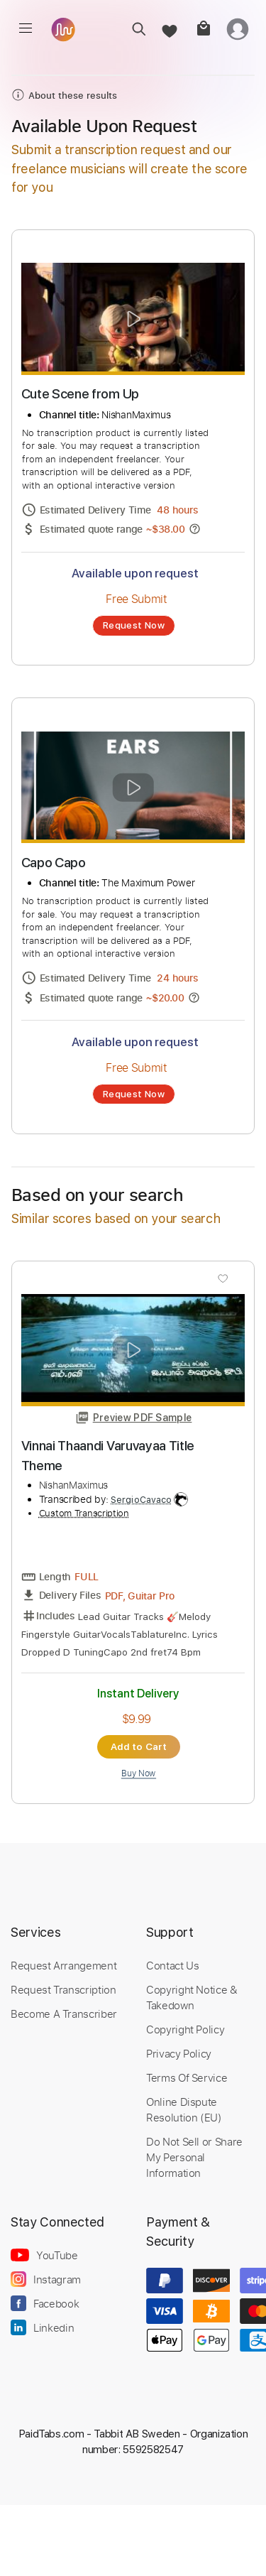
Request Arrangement (63, 1965)
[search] (134, 28)
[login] (238, 28)
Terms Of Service (186, 2077)
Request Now (134, 625)
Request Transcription (63, 1989)
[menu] (25, 28)
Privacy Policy (178, 2053)
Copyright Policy (185, 2029)
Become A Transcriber (64, 2013)
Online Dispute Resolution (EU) (184, 2109)
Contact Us (172, 1965)
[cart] (202, 28)
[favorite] (168, 28)
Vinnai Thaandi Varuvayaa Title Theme (108, 1456)
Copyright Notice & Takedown (192, 1997)
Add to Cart (139, 1746)
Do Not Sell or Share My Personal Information (194, 2157)
